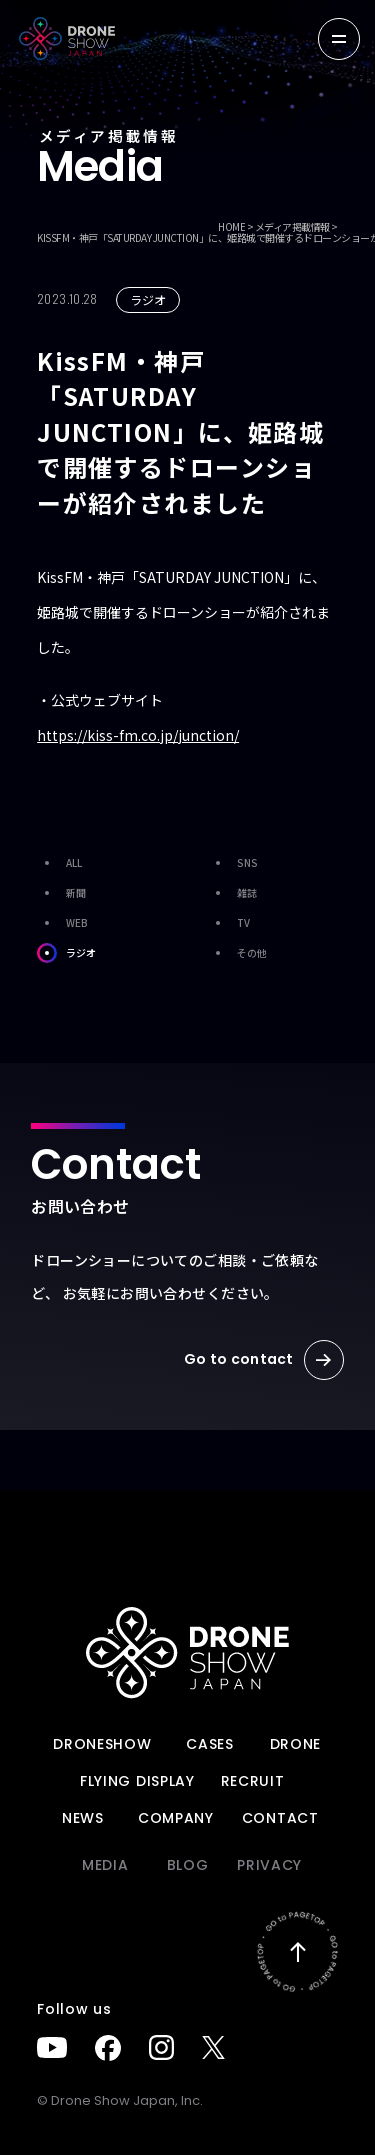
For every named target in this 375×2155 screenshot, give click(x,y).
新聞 (61, 893)
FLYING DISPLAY (137, 1781)
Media (105, 1865)
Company (176, 1818)
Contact (280, 1818)
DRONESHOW (102, 1744)
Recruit (253, 1781)
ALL (59, 863)
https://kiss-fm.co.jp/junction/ (138, 735)
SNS (233, 863)
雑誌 (232, 893)
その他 (237, 953)
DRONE (296, 1744)
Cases (210, 1744)
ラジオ (66, 953)
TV (229, 923)
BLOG (188, 1865)
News (83, 1818)
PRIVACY (269, 1865)
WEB (62, 923)
